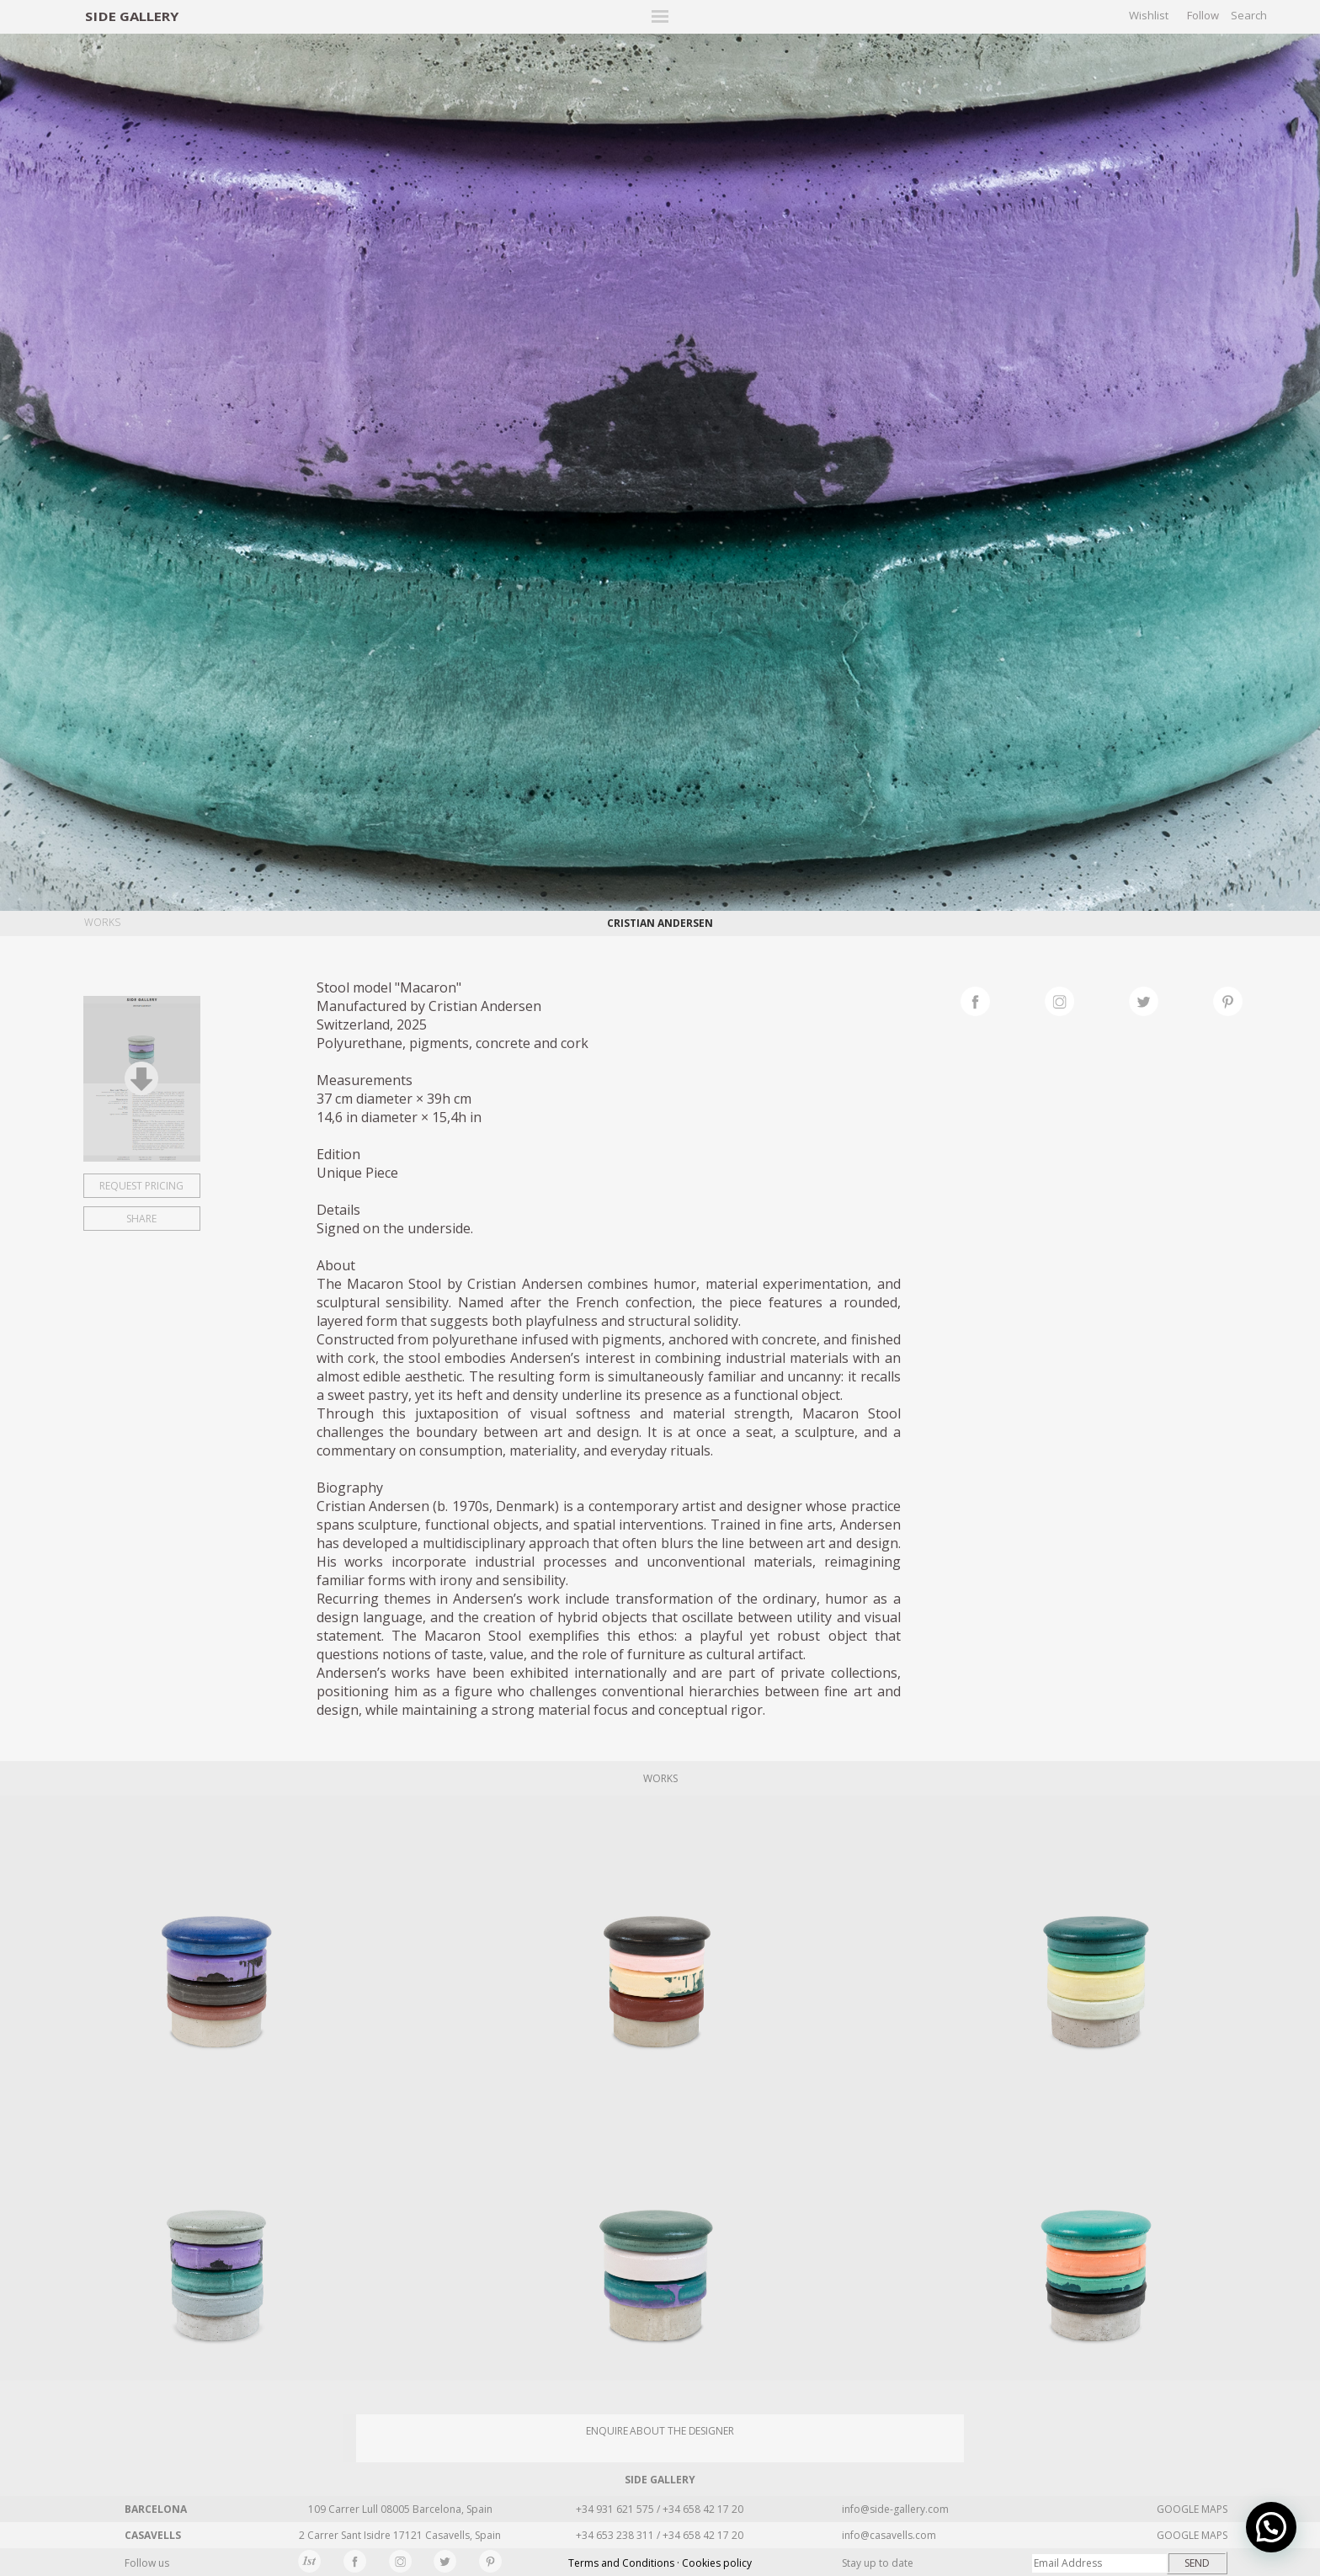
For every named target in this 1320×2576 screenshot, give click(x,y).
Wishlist (1148, 15)
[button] (1271, 2527)
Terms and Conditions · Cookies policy (660, 2563)
